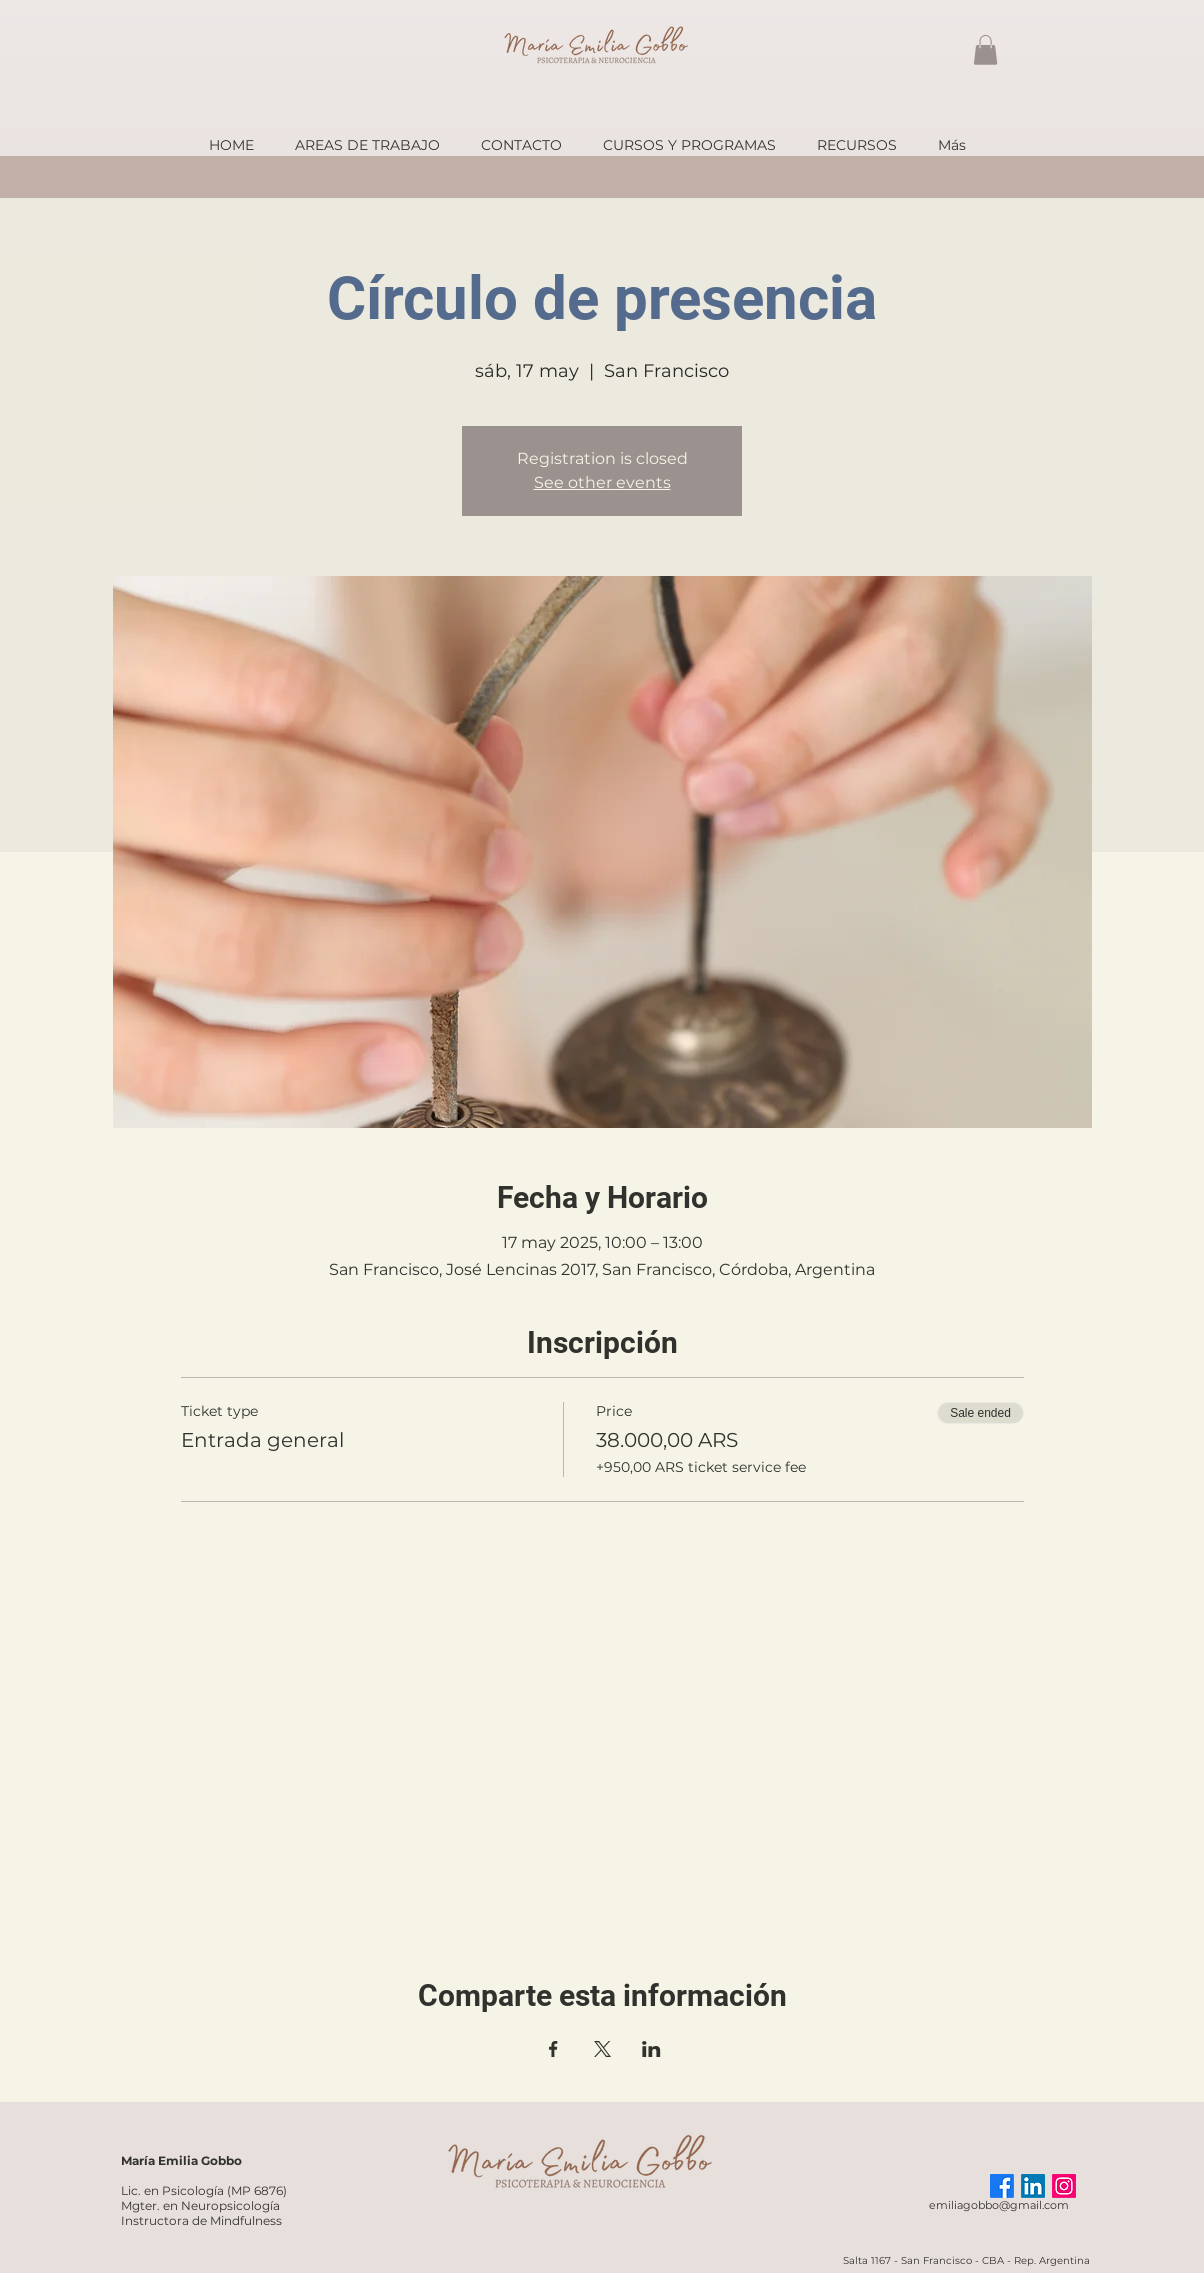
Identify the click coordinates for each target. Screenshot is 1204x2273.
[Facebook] (1002, 2186)
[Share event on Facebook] (553, 2049)
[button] (985, 50)
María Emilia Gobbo (181, 2160)
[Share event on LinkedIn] (651, 2049)
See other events (602, 482)
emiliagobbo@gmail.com (999, 2205)
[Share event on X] (602, 2049)
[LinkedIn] (1033, 2186)
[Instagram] (1064, 2186)
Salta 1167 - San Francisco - (912, 2260)
